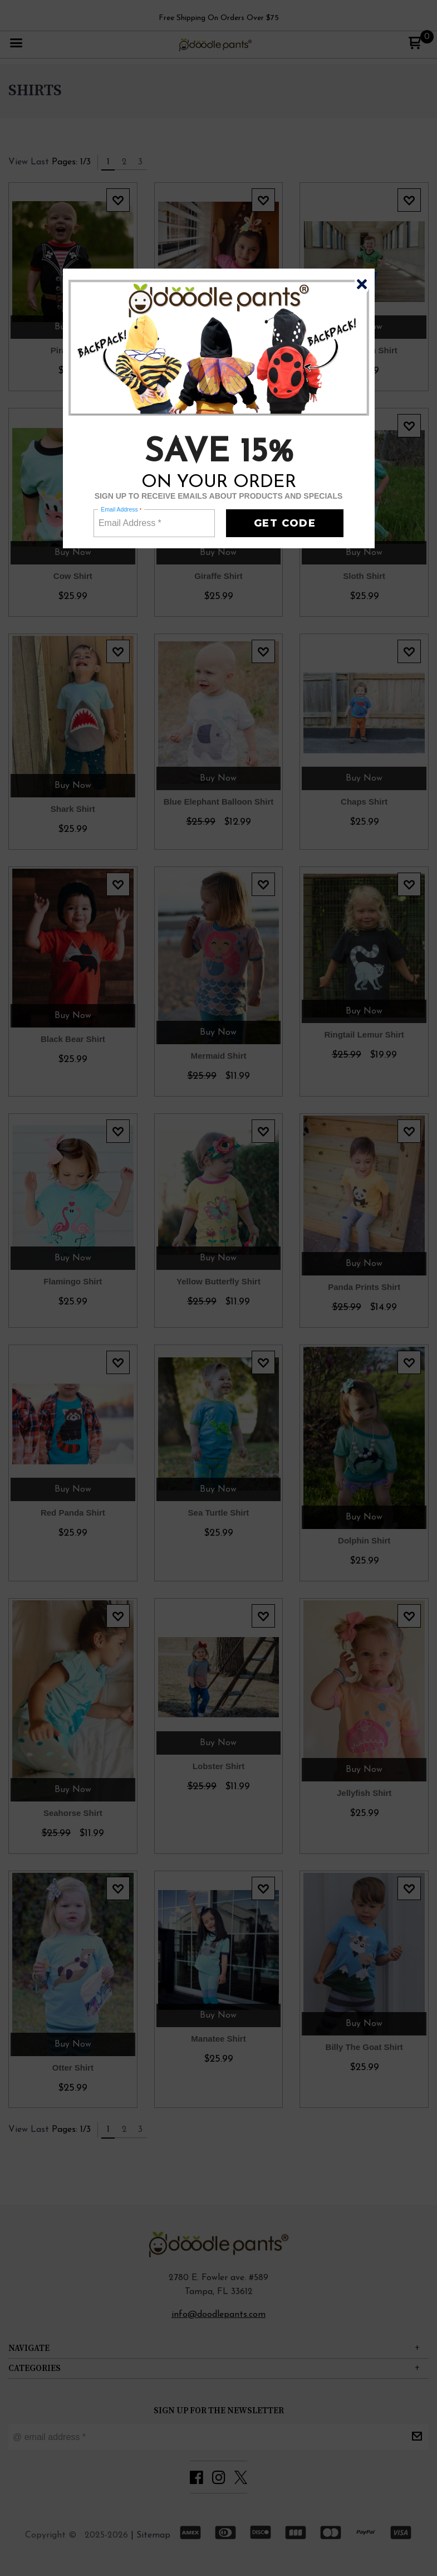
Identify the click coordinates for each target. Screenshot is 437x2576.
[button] (362, 284)
